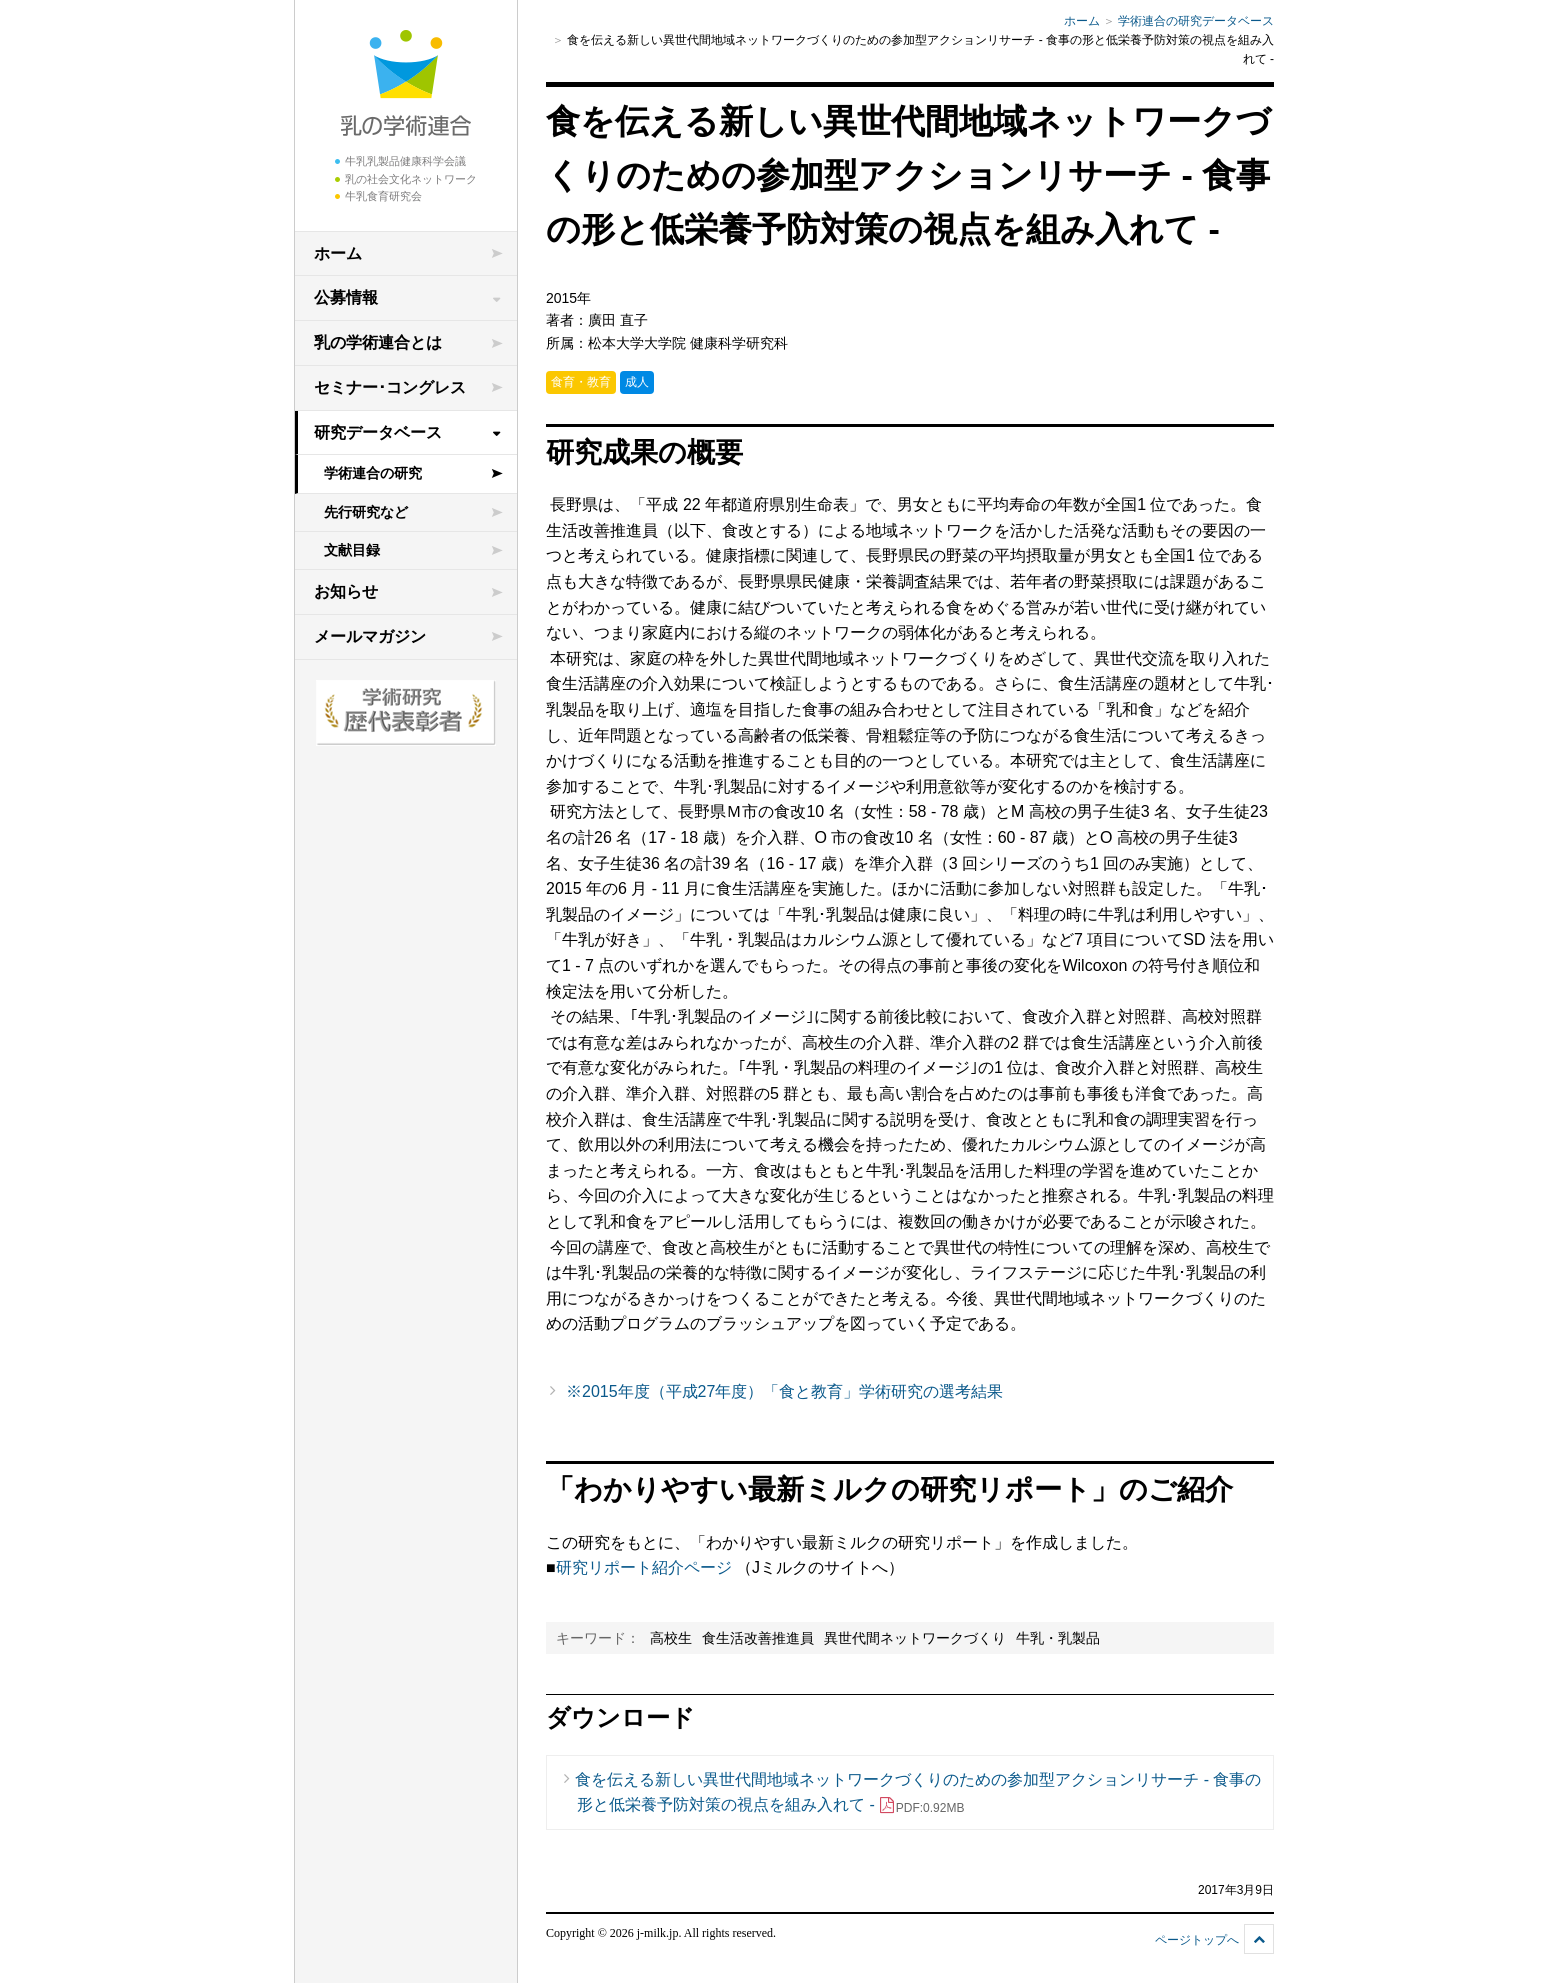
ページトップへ (1197, 1940)
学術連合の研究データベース (1196, 21)
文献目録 (352, 550)
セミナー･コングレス (390, 387)
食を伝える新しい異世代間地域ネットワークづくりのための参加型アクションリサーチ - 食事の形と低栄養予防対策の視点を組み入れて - (918, 1793)
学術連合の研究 (373, 473)
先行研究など (366, 512)
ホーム (338, 253)
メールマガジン (370, 636)
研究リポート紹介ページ (644, 1567)
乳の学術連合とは (378, 342)
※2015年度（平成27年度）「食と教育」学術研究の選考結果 (784, 1391)
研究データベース (378, 432)
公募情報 (346, 297)
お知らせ (346, 591)
